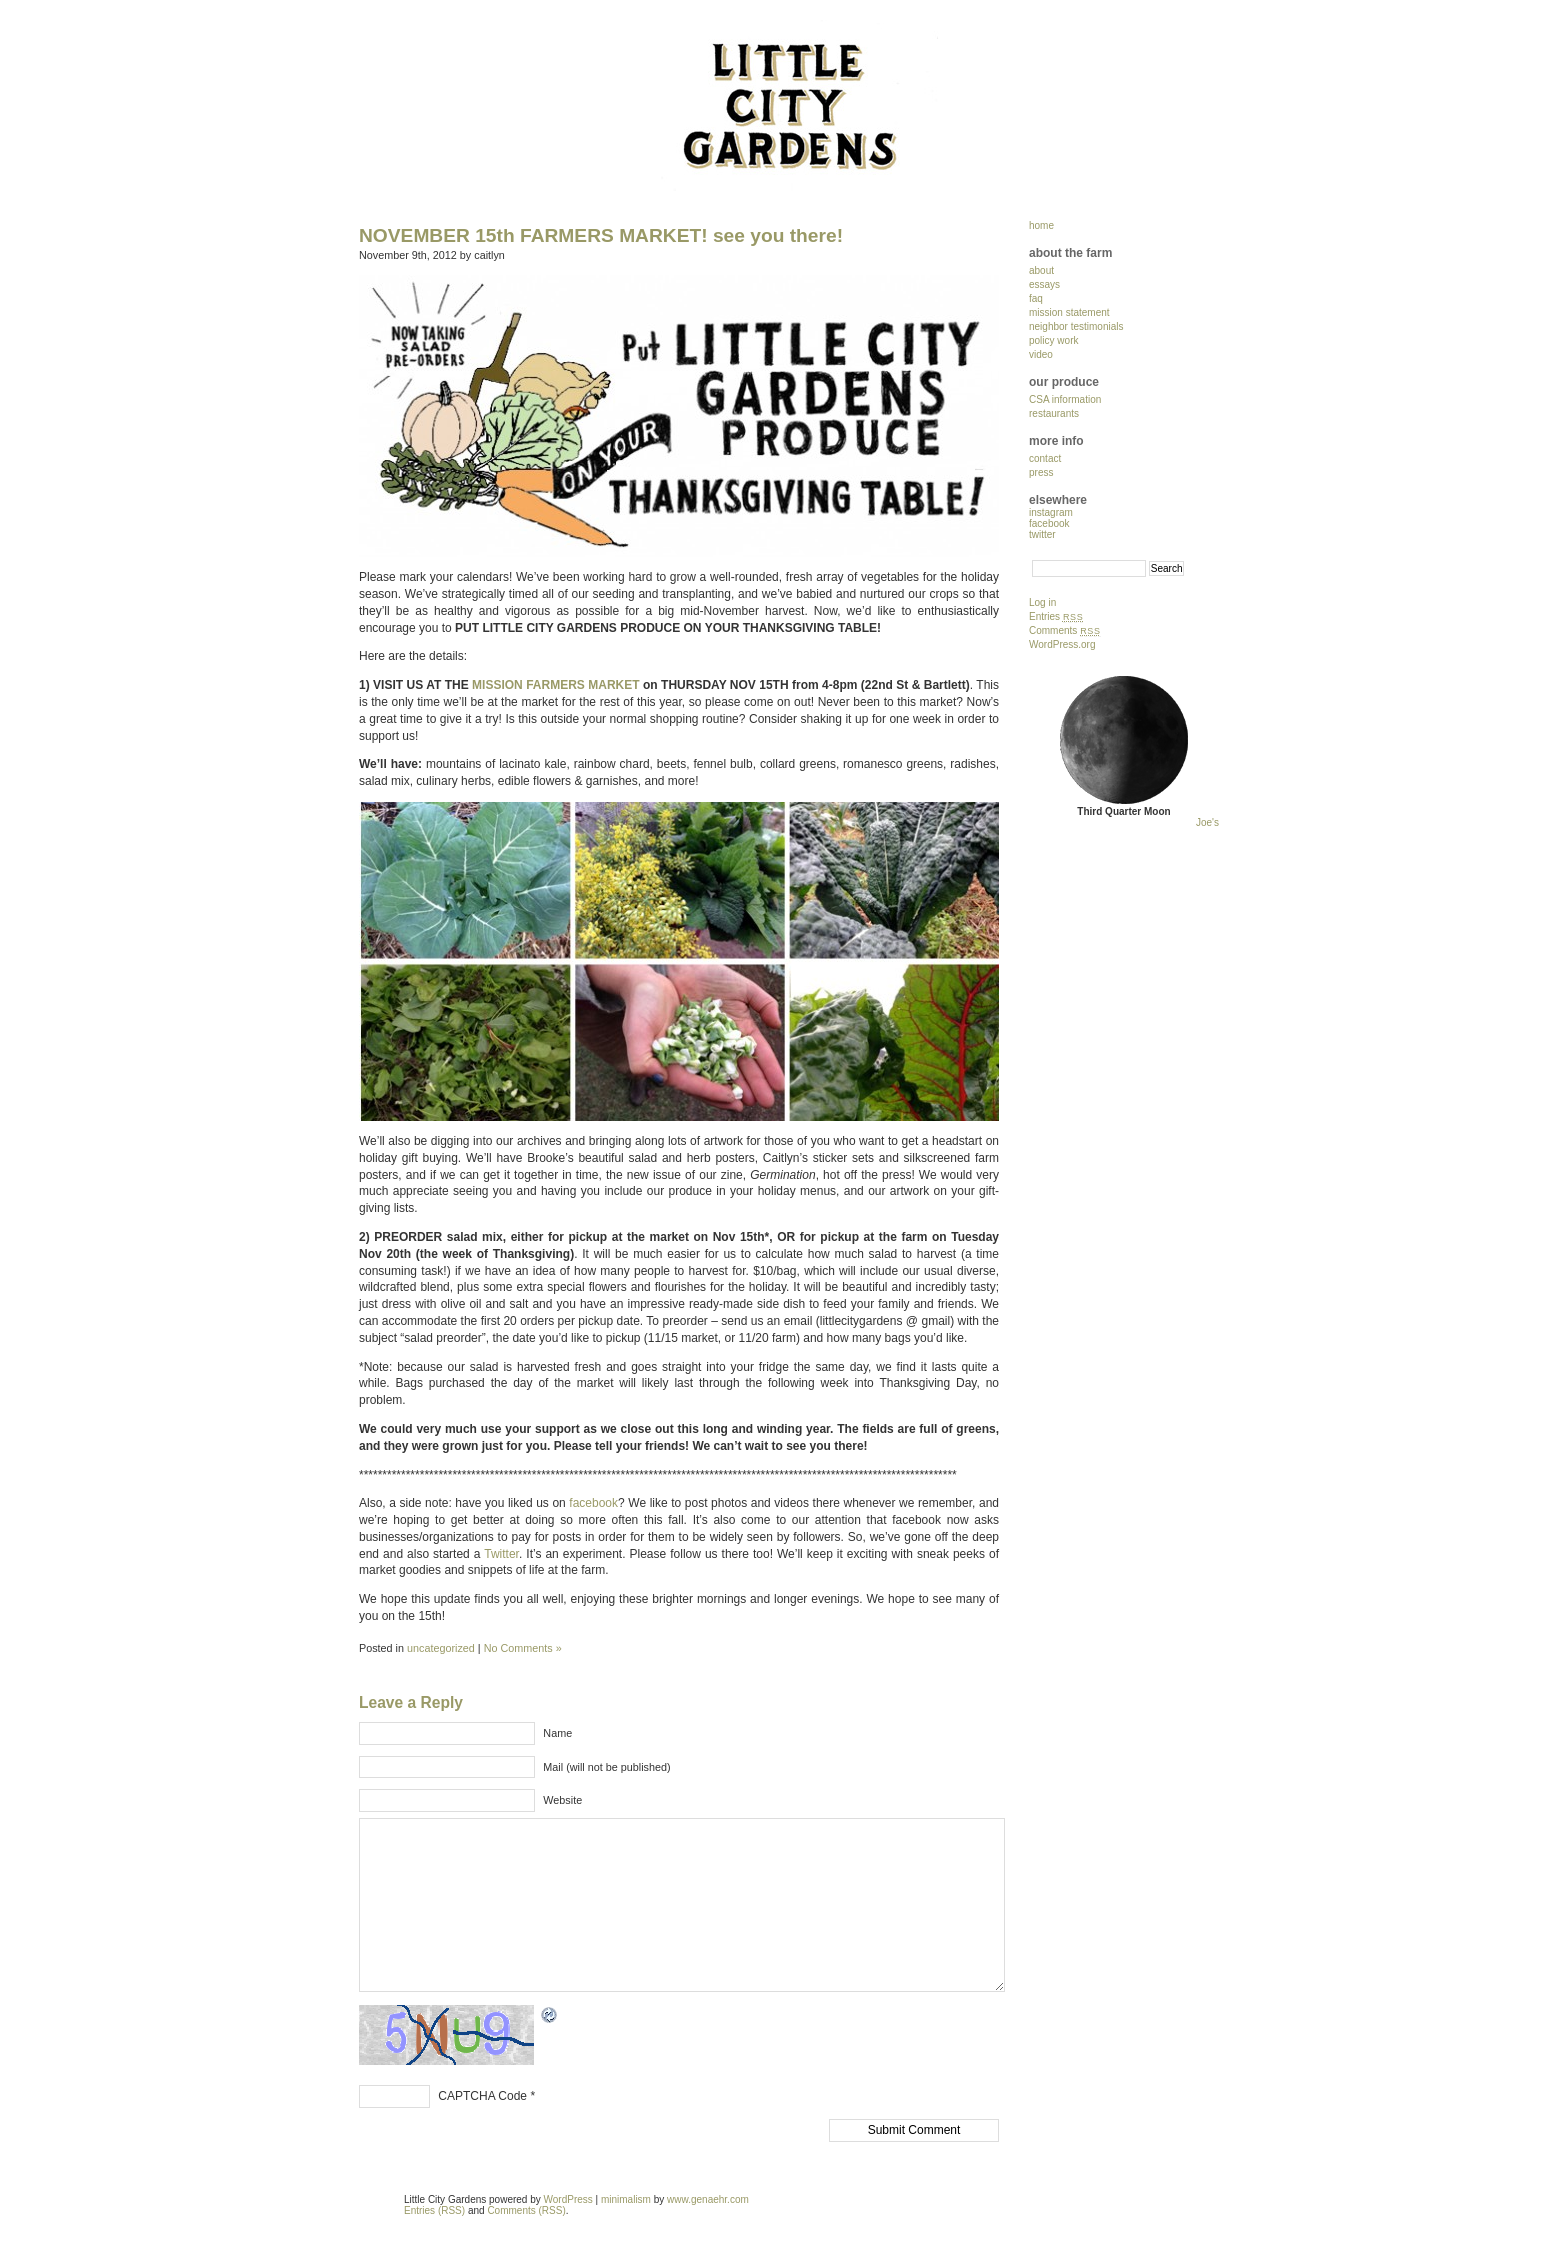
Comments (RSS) (526, 2210)
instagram (1051, 512)
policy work (1053, 340)
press (1041, 472)
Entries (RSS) (434, 2210)
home (1041, 225)
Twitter (501, 1554)
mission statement (1069, 312)
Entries (1056, 616)
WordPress (568, 2199)
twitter (1042, 534)
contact (1045, 458)
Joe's (1207, 822)
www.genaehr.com (708, 2199)
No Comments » (523, 1648)
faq (1036, 298)
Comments (1065, 630)
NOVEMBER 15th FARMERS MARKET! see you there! (601, 235)
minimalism (626, 2199)
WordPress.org (1062, 644)
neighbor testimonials (1076, 326)
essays (1044, 284)
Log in (1042, 602)
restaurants (1054, 413)
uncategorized (441, 1648)
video (1041, 354)
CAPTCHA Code (482, 2096)
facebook (593, 1503)
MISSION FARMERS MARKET (556, 685)
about (1041, 270)
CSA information (1065, 399)
